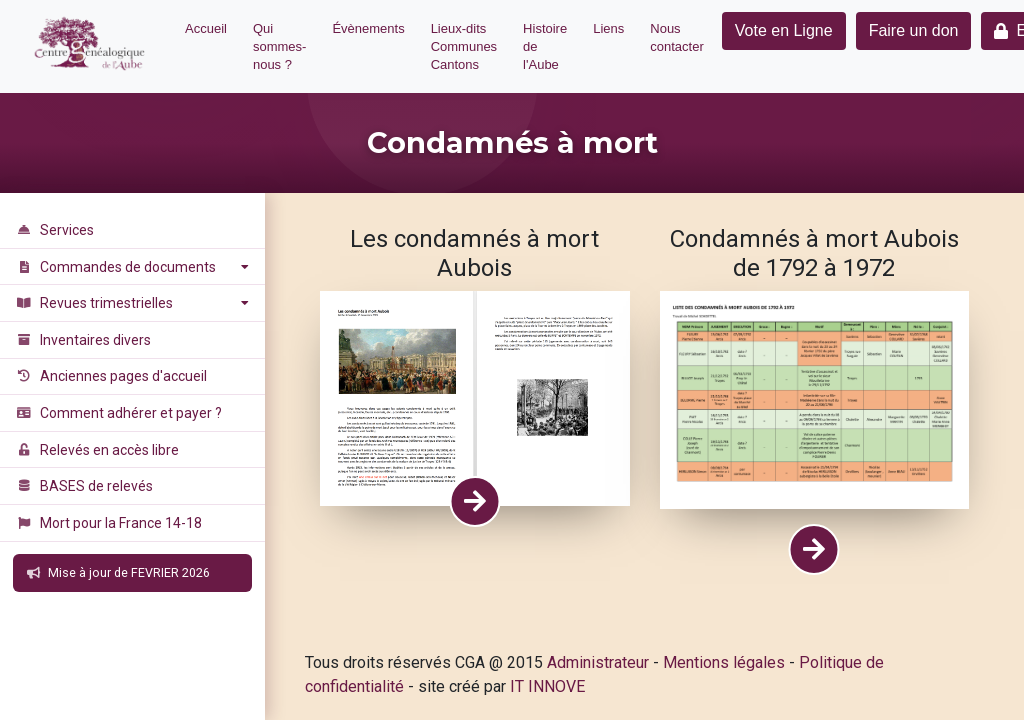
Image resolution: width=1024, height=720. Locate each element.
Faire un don (914, 30)
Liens (608, 28)
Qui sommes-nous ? (279, 46)
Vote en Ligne (784, 30)
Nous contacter (676, 37)
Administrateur (598, 662)
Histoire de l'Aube (545, 46)
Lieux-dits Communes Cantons (464, 46)
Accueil (206, 28)
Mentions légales (724, 662)
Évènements (368, 28)
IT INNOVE (547, 686)
